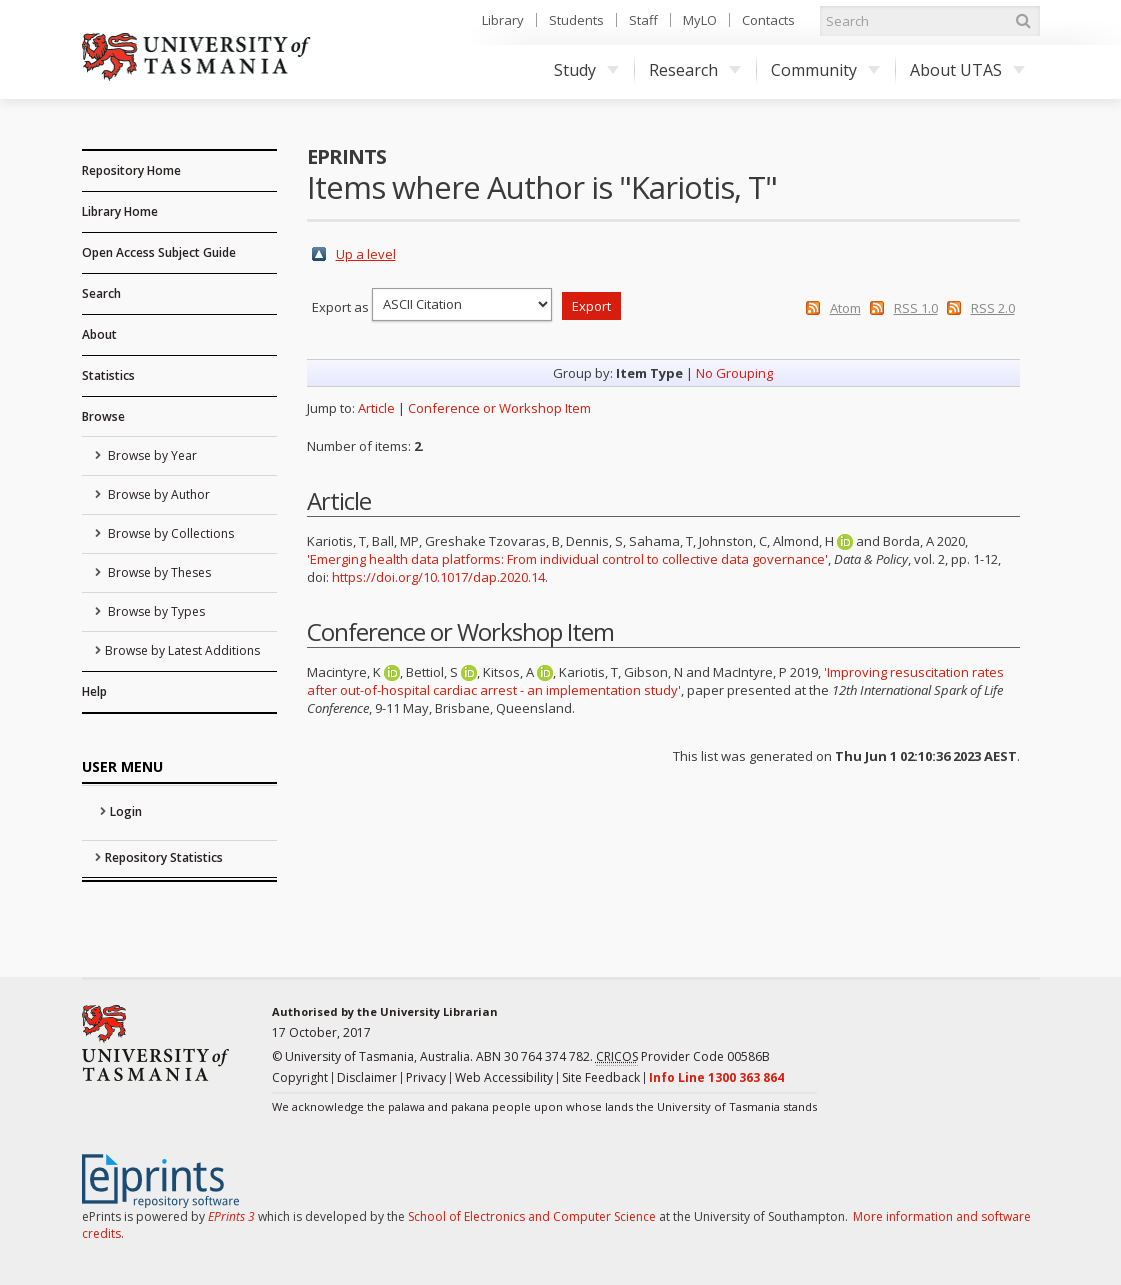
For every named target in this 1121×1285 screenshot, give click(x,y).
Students (576, 20)
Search (101, 293)
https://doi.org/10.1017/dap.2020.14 (438, 577)
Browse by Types (155, 611)
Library (503, 20)
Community (825, 70)
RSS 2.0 (993, 308)
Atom (845, 308)
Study (586, 70)
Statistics (108, 375)
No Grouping (734, 373)
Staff (643, 20)
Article (376, 408)
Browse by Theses (158, 572)
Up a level (366, 254)
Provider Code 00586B (683, 1057)
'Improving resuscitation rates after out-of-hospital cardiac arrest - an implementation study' (655, 681)
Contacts (768, 20)
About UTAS (967, 70)
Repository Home (131, 170)
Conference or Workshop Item (499, 408)
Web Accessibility (504, 1077)
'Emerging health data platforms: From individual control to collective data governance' (567, 559)
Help (94, 691)
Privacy (426, 1077)
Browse (103, 416)
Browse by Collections (169, 533)
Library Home (120, 211)
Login (126, 811)
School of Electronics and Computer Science (532, 1216)
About (99, 334)
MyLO (700, 20)
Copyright (300, 1077)
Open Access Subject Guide (159, 252)
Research (695, 70)
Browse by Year (151, 455)
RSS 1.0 (916, 308)
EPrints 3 (231, 1216)
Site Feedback (601, 1077)
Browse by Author (157, 494)
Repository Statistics (164, 857)
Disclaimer (367, 1077)
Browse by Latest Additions (182, 650)
